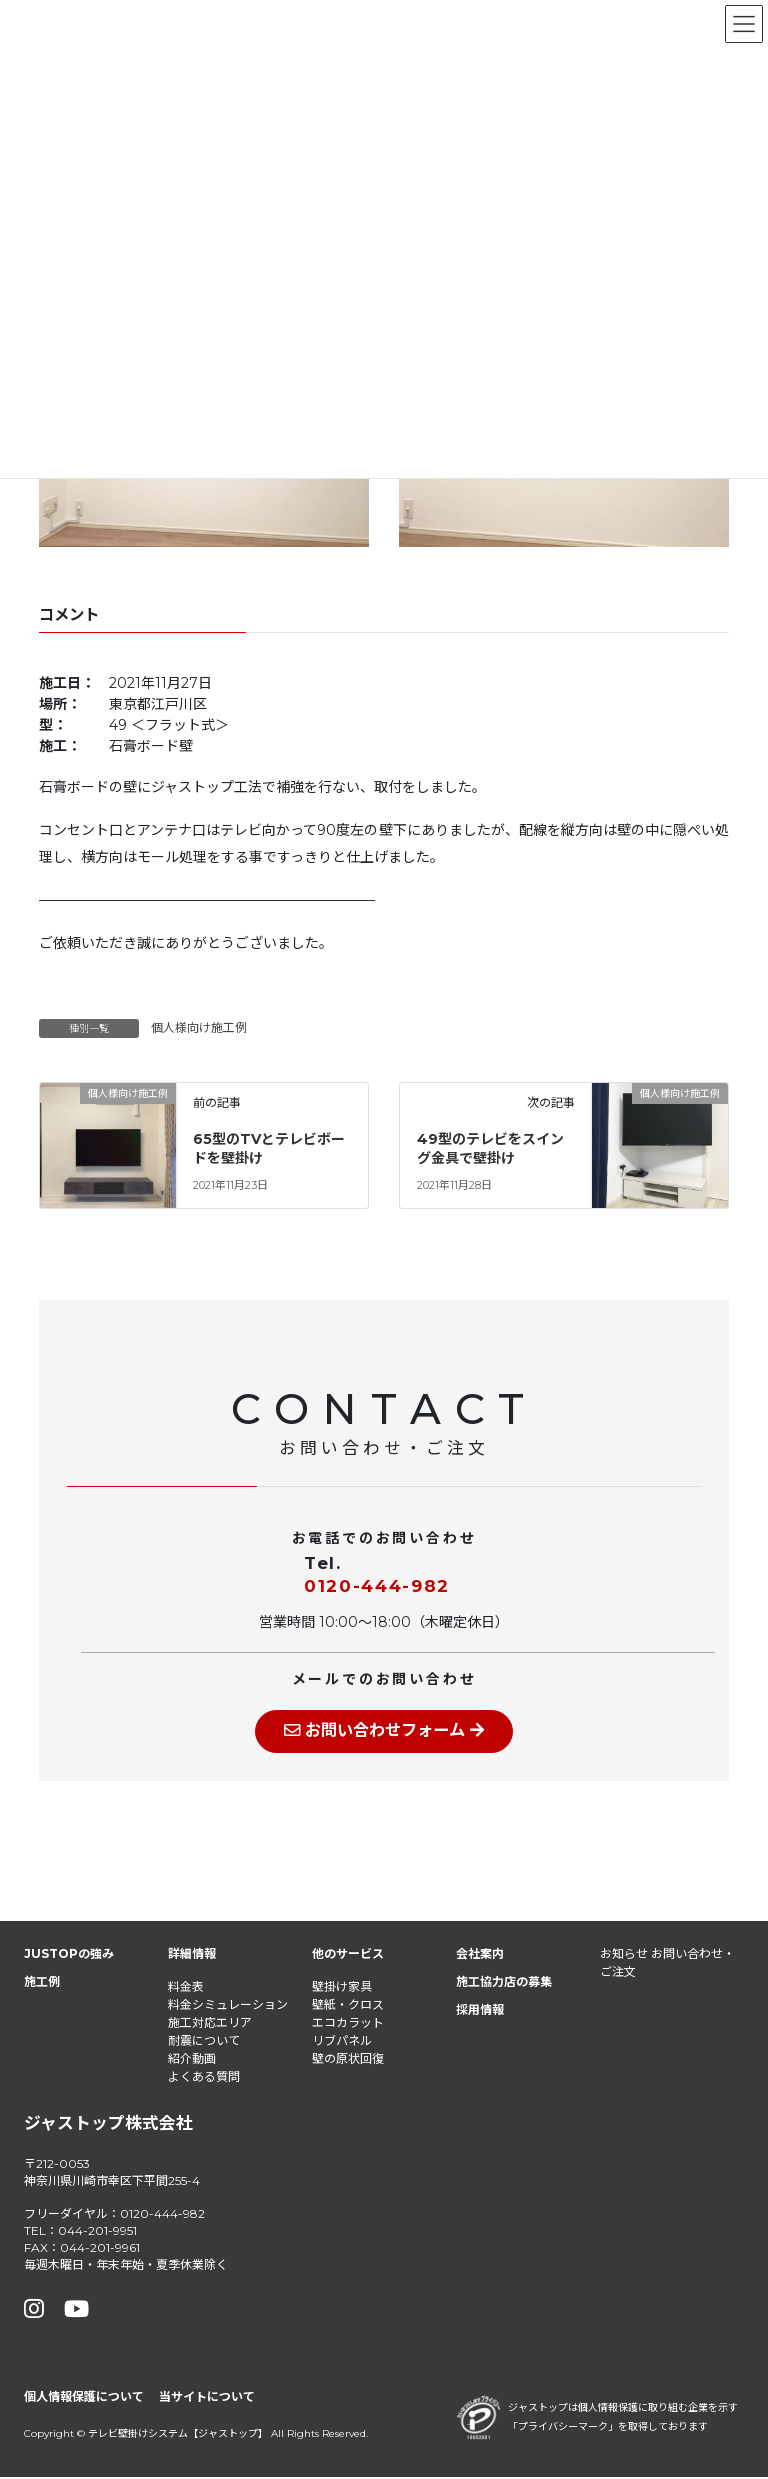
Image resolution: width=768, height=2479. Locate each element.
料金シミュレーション (228, 2005)
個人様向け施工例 (199, 1027)
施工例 (42, 1983)
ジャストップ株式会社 (108, 2124)
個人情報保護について (84, 2398)
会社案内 (480, 1955)
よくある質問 (204, 2077)
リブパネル (342, 2041)
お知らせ (624, 1955)
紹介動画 (192, 2059)
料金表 (186, 1987)
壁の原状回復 (348, 2059)
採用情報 (480, 2011)
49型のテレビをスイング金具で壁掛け (490, 1149)
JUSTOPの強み (69, 1955)
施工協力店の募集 (504, 1983)
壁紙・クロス (348, 2005)
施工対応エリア (210, 2023)
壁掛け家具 (342, 1987)
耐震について (204, 2041)
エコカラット (348, 2023)
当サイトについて (207, 2398)
